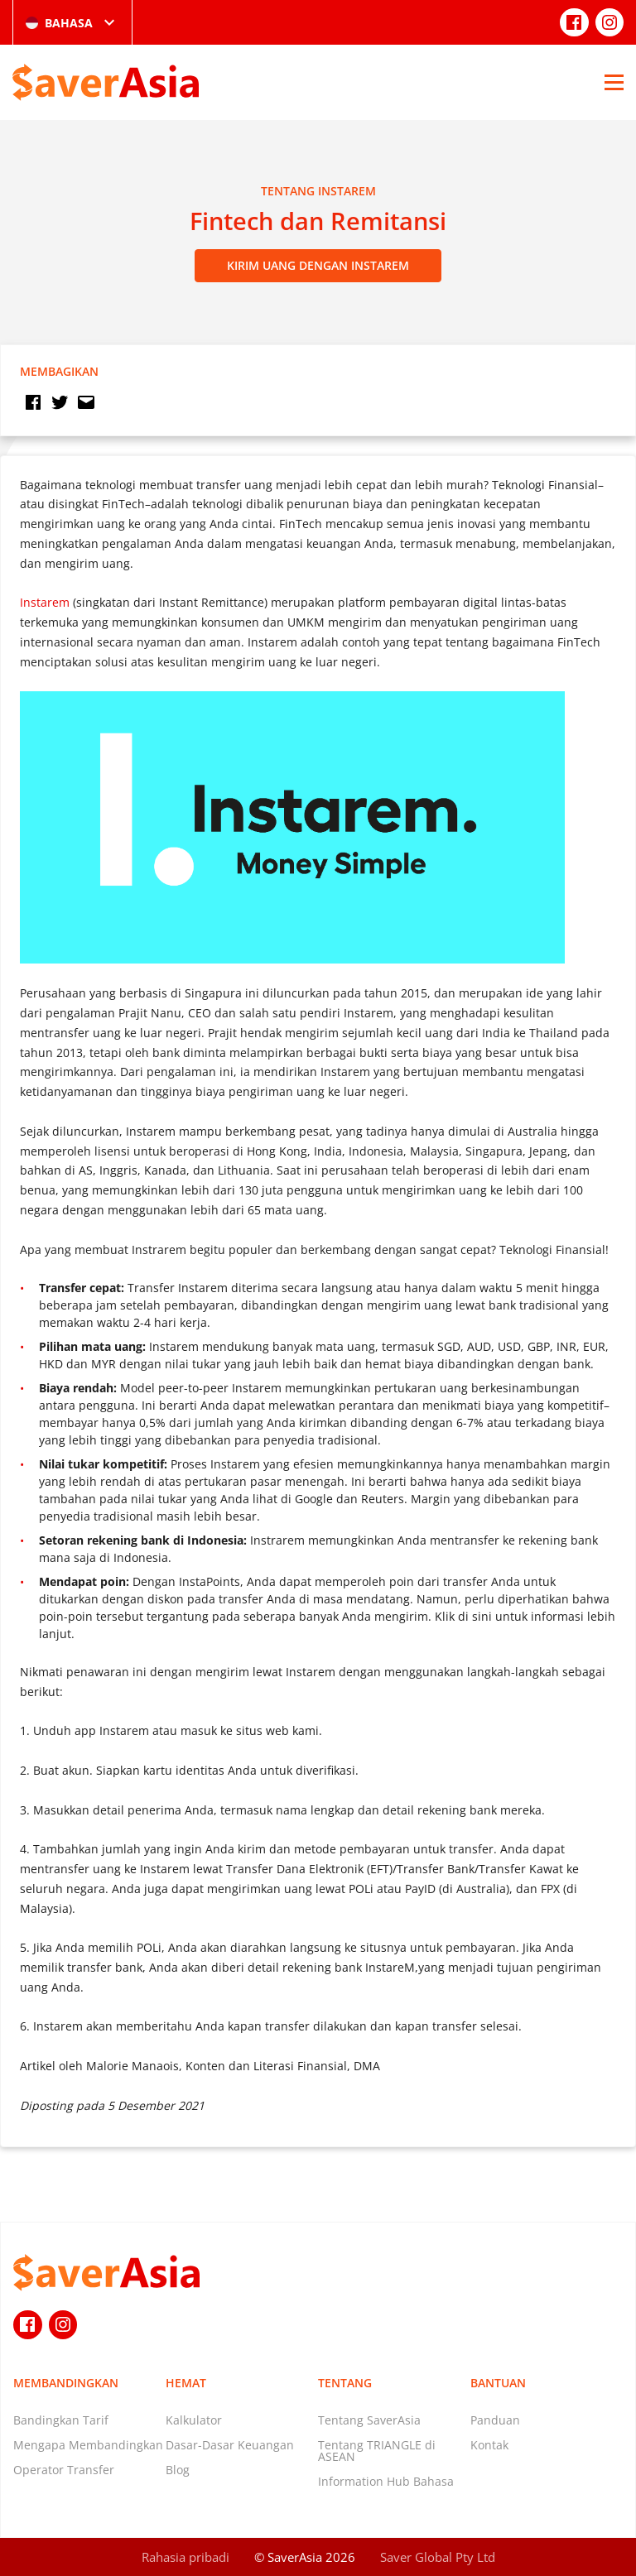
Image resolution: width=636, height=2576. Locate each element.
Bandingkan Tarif (60, 2420)
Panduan (495, 2420)
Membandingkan (65, 2383)
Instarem (45, 602)
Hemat (186, 2383)
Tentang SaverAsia (369, 2420)
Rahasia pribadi (185, 2557)
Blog (178, 2469)
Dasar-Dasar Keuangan (230, 2445)
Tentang (345, 2383)
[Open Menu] (614, 82)
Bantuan (498, 2383)
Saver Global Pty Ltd (437, 2557)
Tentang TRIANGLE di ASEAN (377, 2450)
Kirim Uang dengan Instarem (318, 265)
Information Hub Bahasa (386, 2481)
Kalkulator (194, 2420)
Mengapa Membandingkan (88, 2445)
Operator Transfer (63, 2469)
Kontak (489, 2445)
